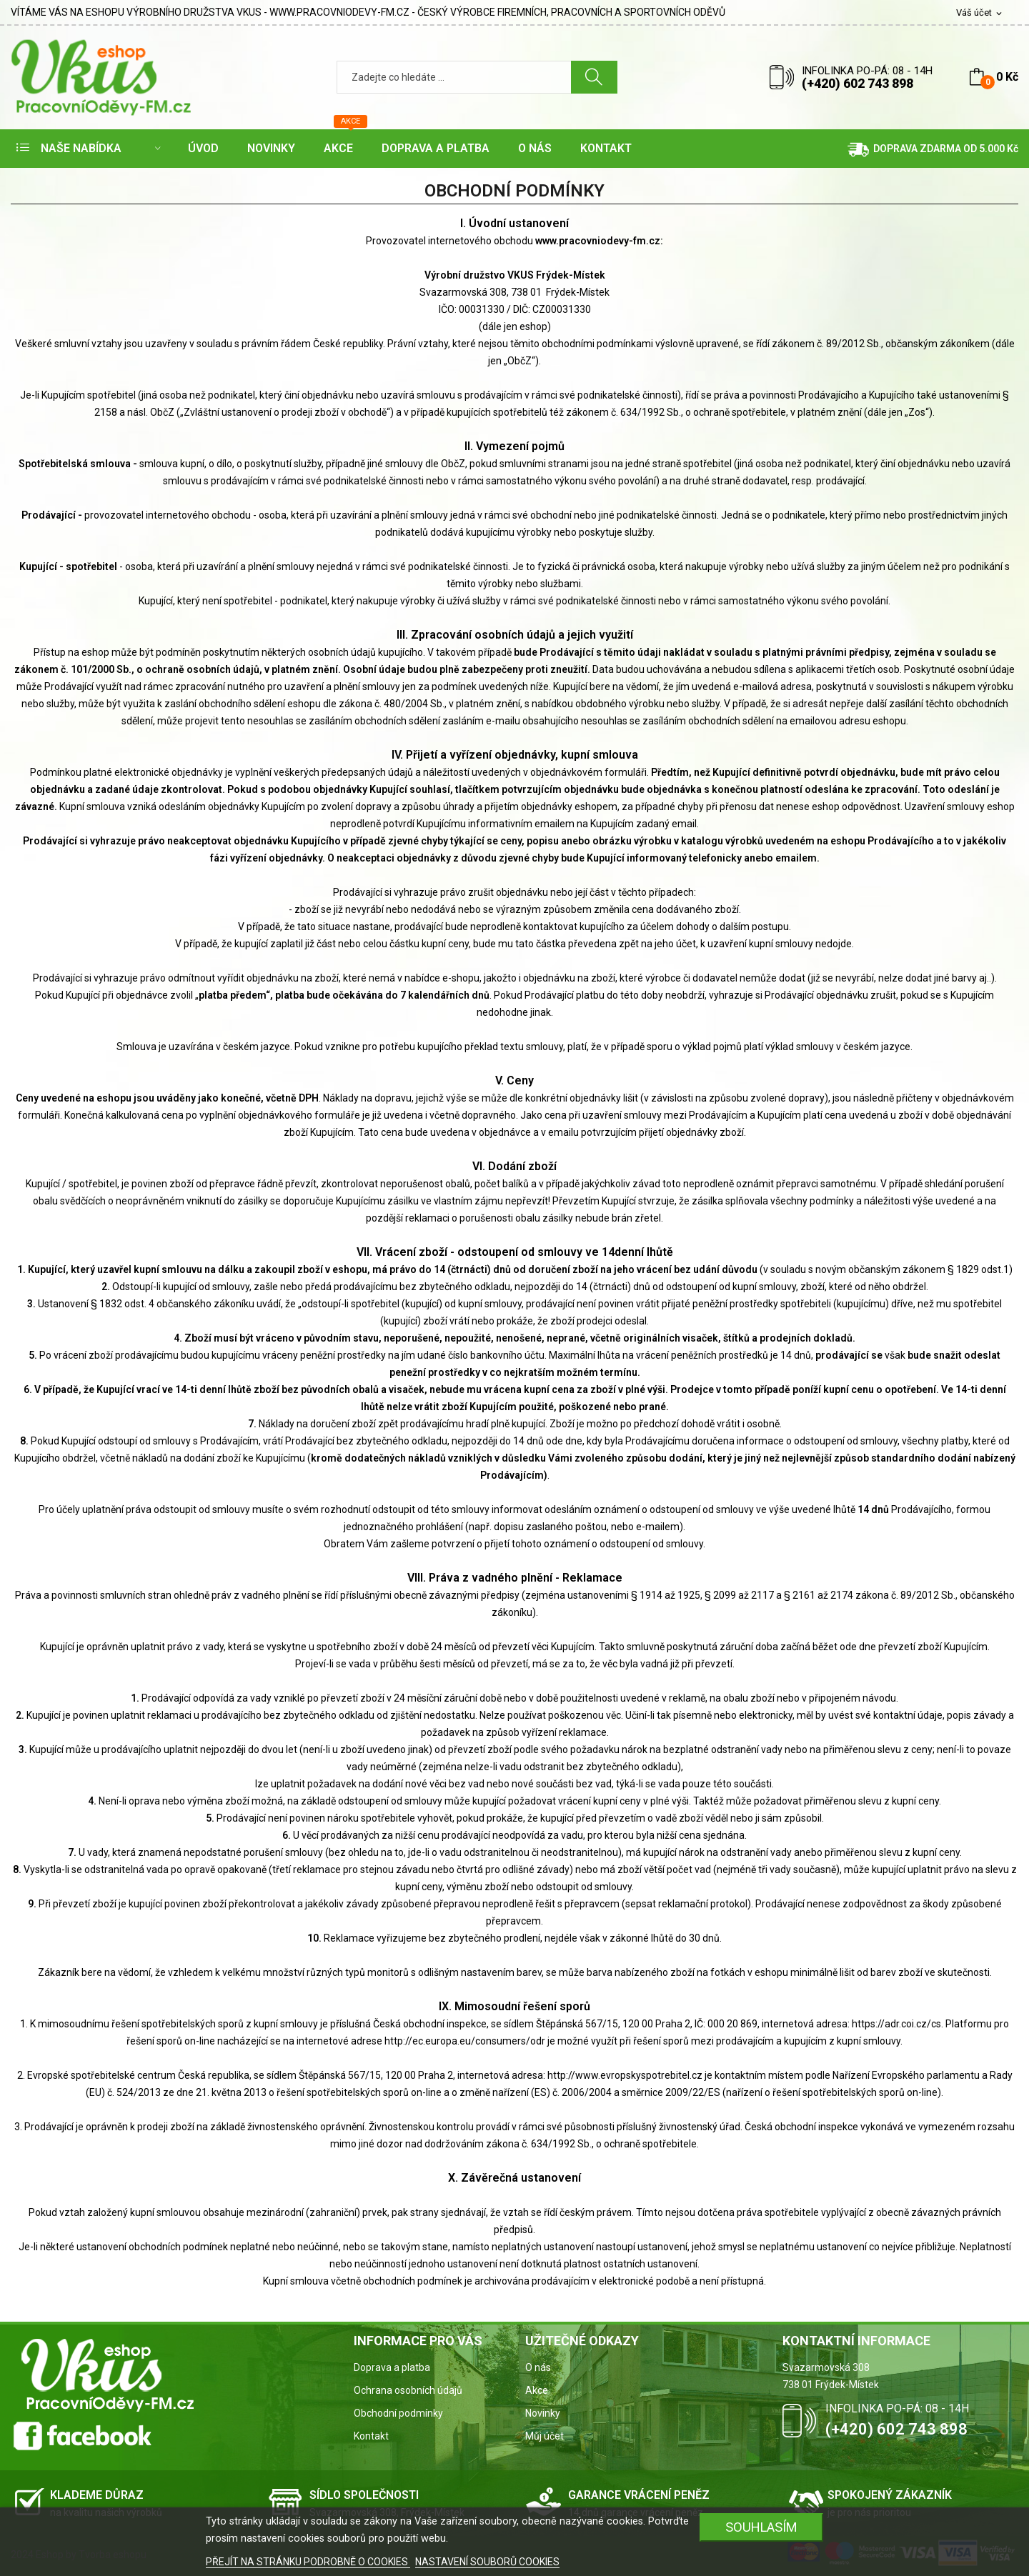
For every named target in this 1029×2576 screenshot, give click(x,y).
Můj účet (544, 2436)
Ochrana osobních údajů (408, 2390)
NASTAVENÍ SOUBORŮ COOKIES (487, 2561)
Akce (536, 2390)
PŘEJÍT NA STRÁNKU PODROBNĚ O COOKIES (308, 2561)
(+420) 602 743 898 (857, 83)
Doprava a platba (392, 2367)
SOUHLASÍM (761, 2527)
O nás (538, 2367)
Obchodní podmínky (398, 2413)
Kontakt (371, 2436)
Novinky (542, 2413)
